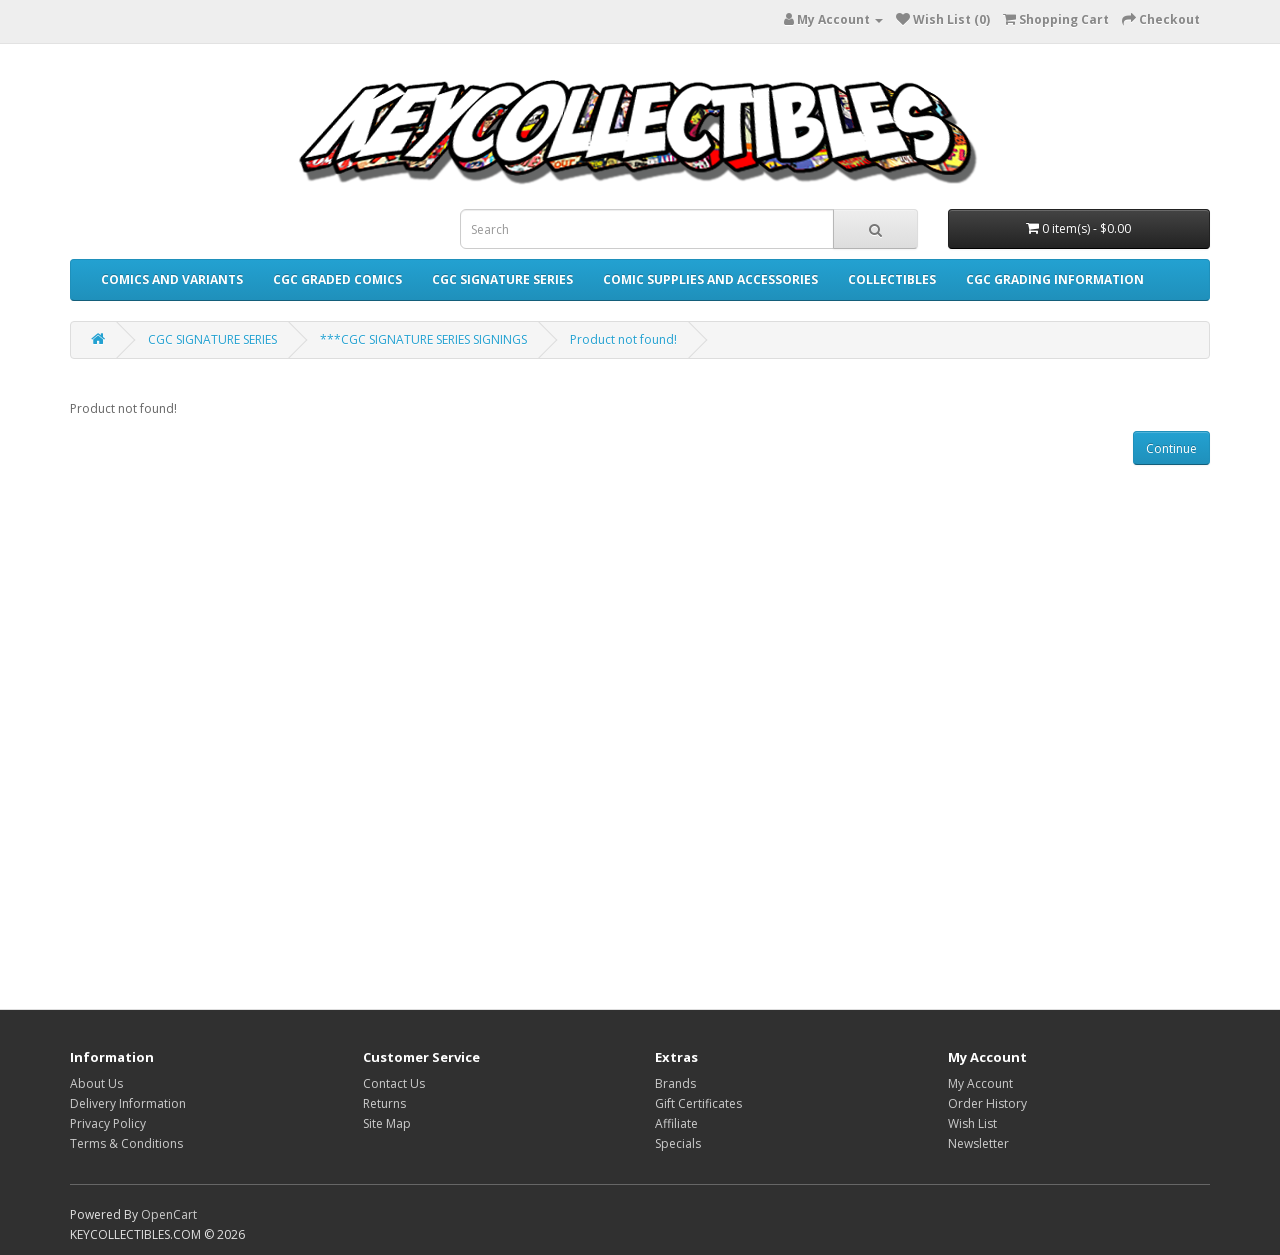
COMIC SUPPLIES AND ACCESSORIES (710, 279)
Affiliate (676, 1123)
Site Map (387, 1123)
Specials (678, 1143)
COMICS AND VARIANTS (172, 279)
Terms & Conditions (126, 1143)
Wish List (972, 1123)
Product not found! (623, 339)
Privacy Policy (108, 1123)
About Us (96, 1083)
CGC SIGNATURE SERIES (502, 279)
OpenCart (169, 1214)
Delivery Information (128, 1103)
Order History (987, 1103)
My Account (980, 1083)
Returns (384, 1103)
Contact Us (394, 1083)
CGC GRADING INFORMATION (1055, 279)
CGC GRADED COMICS (337, 279)
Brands (675, 1083)
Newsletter (978, 1143)
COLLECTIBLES (892, 279)
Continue (1171, 448)
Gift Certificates (698, 1103)
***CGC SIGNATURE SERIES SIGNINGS (423, 339)
